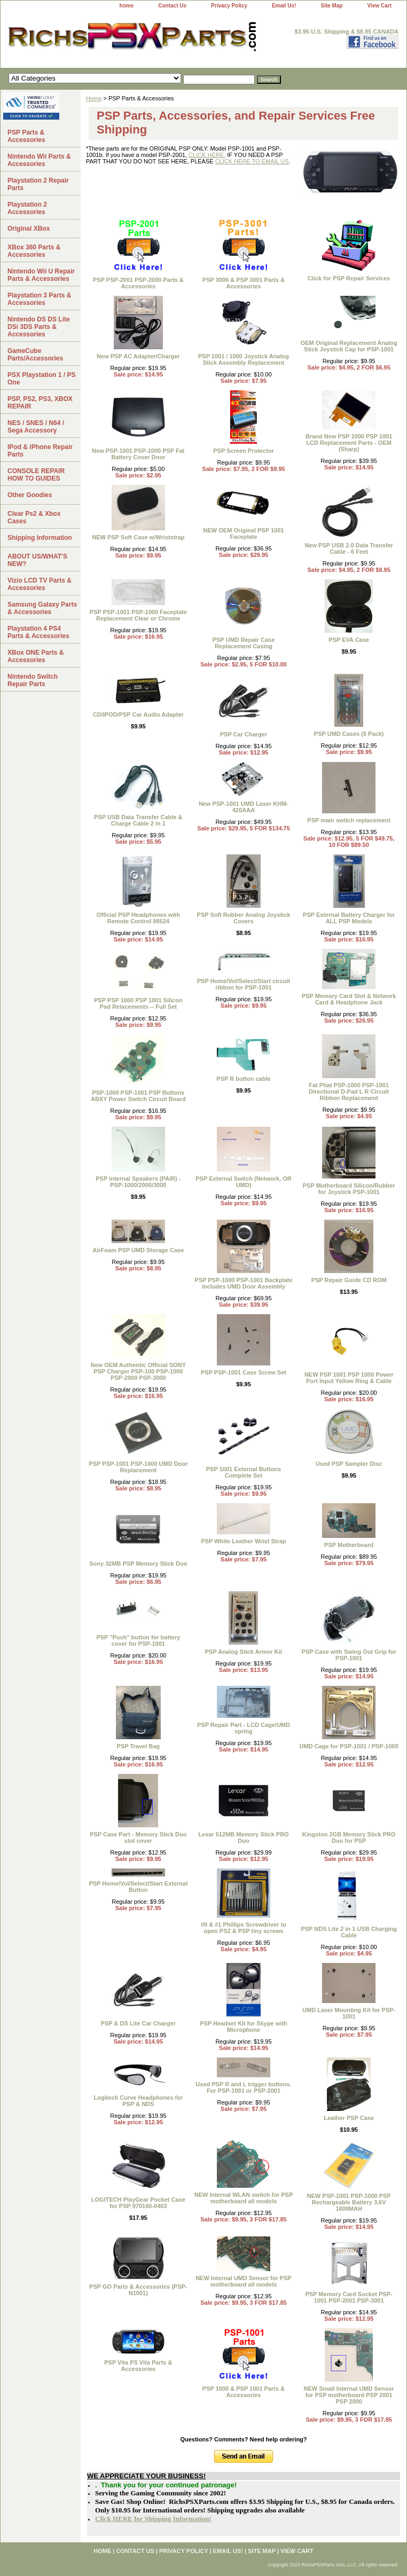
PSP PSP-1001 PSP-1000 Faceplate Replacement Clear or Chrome (138, 615)
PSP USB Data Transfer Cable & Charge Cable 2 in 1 (138, 820)
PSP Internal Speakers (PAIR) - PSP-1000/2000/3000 (138, 1181)
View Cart (379, 6)
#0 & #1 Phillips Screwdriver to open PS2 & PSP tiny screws (243, 1927)
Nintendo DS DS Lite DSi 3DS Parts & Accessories (38, 327)
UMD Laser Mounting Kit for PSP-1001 (348, 2013)
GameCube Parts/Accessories (35, 354)
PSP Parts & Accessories (26, 136)
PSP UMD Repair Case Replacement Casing (244, 643)
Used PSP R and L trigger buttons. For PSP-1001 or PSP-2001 (243, 2087)
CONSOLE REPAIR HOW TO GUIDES (36, 474)
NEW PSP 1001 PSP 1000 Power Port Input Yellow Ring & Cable (349, 1377)
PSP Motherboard (348, 1545)
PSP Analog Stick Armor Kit (243, 1651)
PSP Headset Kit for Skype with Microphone (243, 2026)
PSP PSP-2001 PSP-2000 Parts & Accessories (138, 283)
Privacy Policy (229, 6)
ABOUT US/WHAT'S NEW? (37, 560)
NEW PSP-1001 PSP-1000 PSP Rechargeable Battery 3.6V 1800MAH (349, 2202)
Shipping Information (39, 537)
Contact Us (172, 6)
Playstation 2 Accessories (27, 208)
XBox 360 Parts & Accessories (33, 251)
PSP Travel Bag (138, 1746)
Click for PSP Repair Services (349, 278)
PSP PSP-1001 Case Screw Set (243, 1372)
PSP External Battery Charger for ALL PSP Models (349, 918)
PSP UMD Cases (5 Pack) (349, 734)
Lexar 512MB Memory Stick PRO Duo (243, 1837)
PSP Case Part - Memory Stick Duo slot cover (138, 1837)
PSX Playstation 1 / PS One (41, 378)
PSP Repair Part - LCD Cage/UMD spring (243, 1728)
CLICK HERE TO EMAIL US (252, 161)
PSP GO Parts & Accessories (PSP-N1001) (138, 2289)
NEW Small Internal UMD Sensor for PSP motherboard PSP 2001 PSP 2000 (349, 2395)
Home (93, 98)
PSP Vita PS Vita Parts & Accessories (138, 2365)
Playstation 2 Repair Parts (38, 184)
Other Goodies (29, 495)
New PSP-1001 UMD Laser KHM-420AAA (243, 806)
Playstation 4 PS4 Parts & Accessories (38, 632)
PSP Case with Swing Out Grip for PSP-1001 (349, 1654)
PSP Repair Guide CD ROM (349, 1280)
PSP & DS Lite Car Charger (138, 2023)
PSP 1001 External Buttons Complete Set (243, 1472)
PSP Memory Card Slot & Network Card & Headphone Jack (349, 999)
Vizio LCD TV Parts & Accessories (39, 584)
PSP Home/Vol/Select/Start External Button (138, 1886)
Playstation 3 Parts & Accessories (39, 299)
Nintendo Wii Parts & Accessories (39, 160)
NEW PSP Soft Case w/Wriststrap (138, 537)
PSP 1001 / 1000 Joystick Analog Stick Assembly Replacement (243, 359)
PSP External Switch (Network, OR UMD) (243, 1181)
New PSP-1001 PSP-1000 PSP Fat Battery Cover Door (138, 453)
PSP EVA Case (348, 640)
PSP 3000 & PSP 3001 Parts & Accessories (243, 283)
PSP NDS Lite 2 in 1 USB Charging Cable (349, 1932)
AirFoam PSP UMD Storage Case (138, 1250)
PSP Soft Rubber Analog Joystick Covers (244, 918)
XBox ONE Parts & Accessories (35, 656)
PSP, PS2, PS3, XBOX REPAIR (40, 402)
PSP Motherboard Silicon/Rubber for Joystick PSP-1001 (349, 1188)
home (127, 6)
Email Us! (284, 6)
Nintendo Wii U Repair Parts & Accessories (41, 275)
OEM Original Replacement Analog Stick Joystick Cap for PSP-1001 (349, 346)
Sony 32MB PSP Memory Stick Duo (138, 1563)
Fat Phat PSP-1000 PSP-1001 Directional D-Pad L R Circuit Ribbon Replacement (349, 1091)
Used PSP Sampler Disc (349, 1463)
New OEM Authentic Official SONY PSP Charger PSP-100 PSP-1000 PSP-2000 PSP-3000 (138, 1371)
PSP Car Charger (243, 734)
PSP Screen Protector (243, 450)
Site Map (331, 6)
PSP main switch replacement (348, 820)
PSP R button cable (243, 1078)
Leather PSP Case (349, 2118)
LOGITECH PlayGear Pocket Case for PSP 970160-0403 (138, 2202)
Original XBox (28, 228)
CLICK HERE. (207, 155)
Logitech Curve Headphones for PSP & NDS (138, 2100)
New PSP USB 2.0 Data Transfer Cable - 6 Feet (348, 548)
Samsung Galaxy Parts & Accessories (42, 608)
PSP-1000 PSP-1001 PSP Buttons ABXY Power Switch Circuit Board (138, 1095)
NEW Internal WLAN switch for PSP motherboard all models (243, 2198)
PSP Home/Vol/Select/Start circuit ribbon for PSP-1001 (243, 984)
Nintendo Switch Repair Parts (32, 680)
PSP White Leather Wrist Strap (243, 1541)
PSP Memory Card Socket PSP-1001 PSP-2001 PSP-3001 (349, 2297)
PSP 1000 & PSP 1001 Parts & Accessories (243, 2391)
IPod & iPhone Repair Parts (40, 450)
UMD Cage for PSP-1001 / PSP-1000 (349, 1746)
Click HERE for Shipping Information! (153, 2519)
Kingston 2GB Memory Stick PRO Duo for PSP (349, 1837)
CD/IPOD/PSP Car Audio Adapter (138, 714)
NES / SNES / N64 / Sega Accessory (35, 426)
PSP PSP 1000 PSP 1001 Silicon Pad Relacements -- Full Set (138, 1003)
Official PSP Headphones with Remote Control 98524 (138, 918)
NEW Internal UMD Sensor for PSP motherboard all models (243, 2281)
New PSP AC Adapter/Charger (138, 356)
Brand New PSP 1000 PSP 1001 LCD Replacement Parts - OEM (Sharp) (349, 442)
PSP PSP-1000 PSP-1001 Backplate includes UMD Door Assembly (243, 1283)
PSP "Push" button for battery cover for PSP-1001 (138, 1640)
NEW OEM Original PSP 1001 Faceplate (244, 533)
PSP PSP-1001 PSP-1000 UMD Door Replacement (138, 1466)
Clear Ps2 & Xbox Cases (33, 517)
